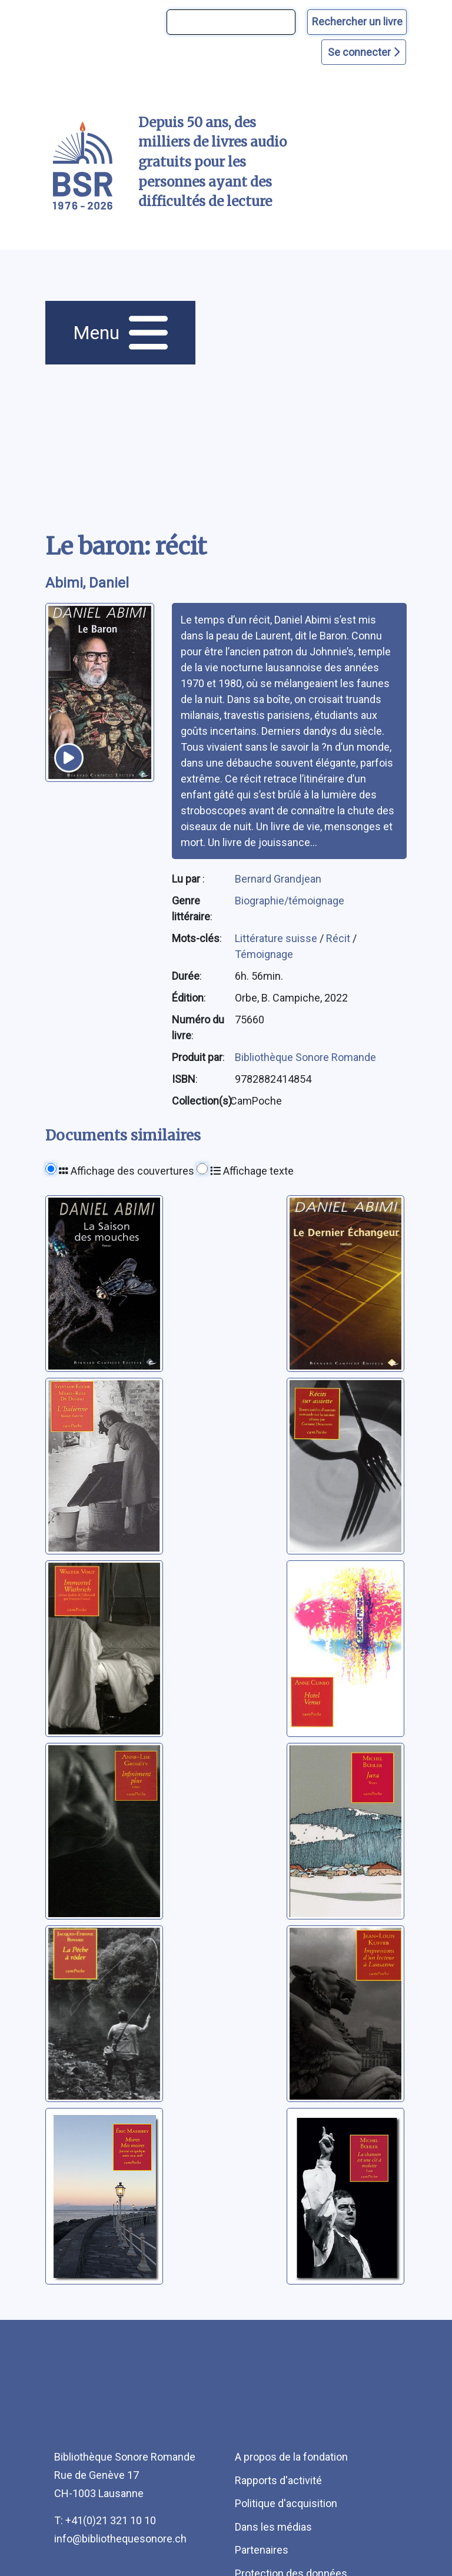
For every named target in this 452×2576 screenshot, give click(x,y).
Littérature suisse (277, 938)
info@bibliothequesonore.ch (120, 2538)
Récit (339, 938)
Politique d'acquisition (286, 2503)
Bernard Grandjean (278, 879)
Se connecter (364, 52)
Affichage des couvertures (126, 1171)
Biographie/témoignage (289, 900)
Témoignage (264, 954)
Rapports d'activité (278, 2480)
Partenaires (261, 2550)
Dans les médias (273, 2527)
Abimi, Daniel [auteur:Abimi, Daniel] (87, 583)
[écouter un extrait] (69, 758)
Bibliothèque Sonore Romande (305, 1057)
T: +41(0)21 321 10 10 (105, 2520)
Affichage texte (252, 1171)
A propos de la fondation (291, 2457)
